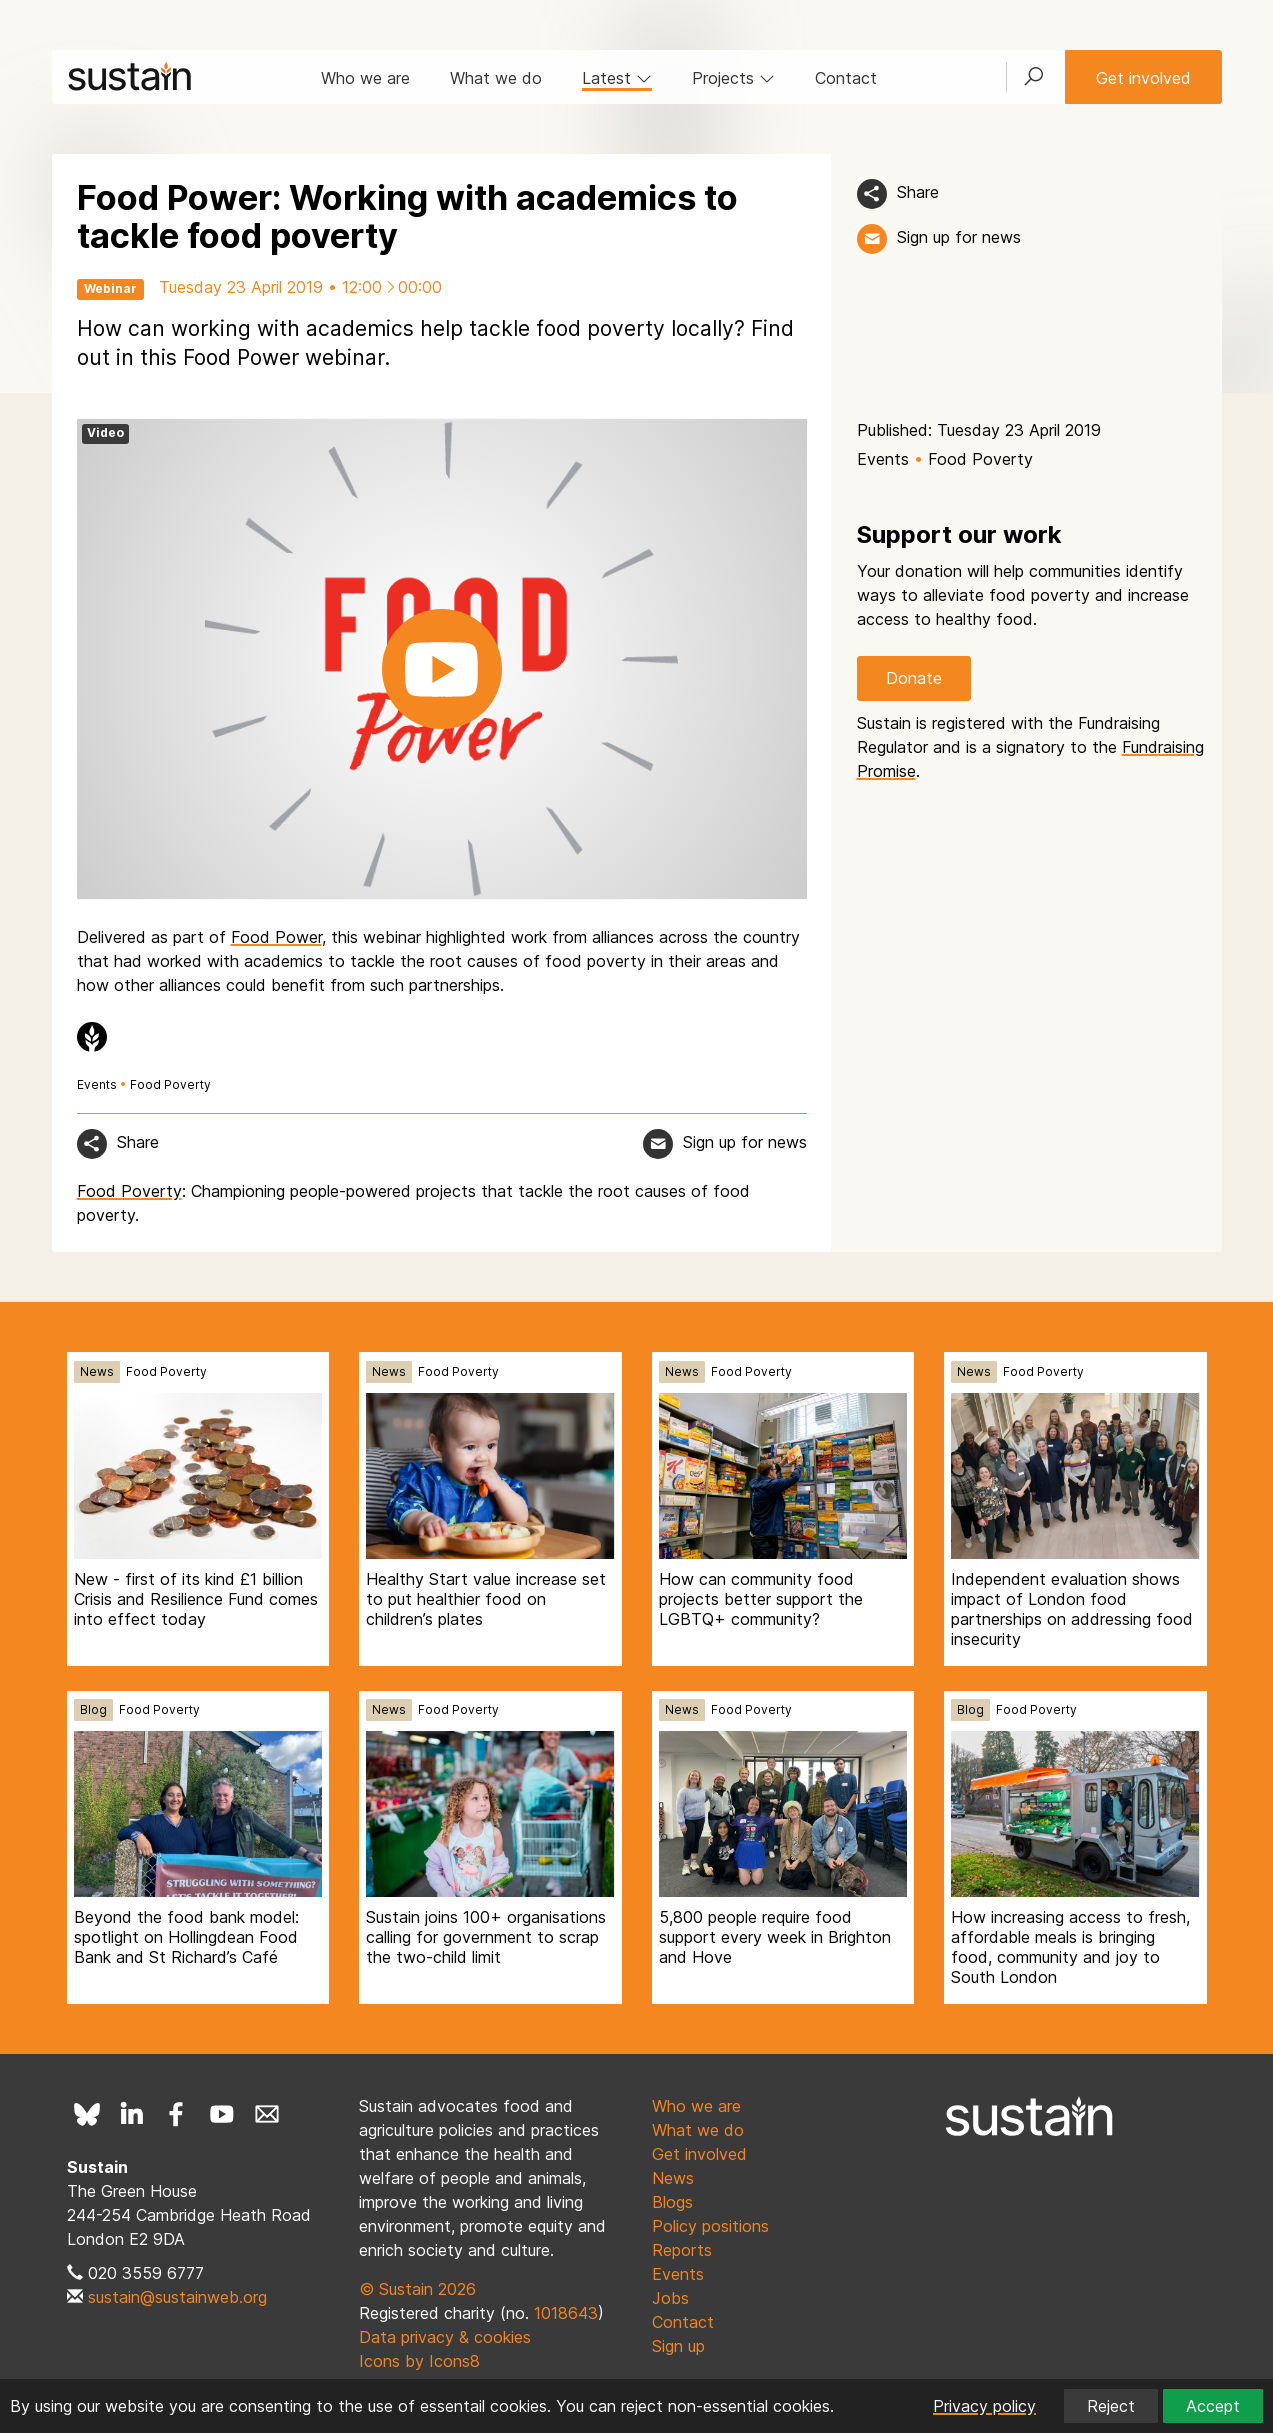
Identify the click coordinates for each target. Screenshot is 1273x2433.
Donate (914, 678)
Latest (617, 78)
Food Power (276, 937)
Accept (1213, 2406)
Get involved (1143, 78)
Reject (1111, 2406)
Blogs (672, 2202)
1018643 (566, 2313)
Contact (846, 78)
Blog (93, 1709)
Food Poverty (170, 1084)
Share (918, 192)
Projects (733, 78)
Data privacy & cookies (445, 2337)
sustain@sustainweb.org (177, 2297)
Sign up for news (959, 237)
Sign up (678, 2346)
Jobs (670, 2298)
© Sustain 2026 (417, 2289)
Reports (682, 2250)
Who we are (365, 78)
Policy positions (710, 2226)
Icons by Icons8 (419, 2361)
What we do (496, 78)
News (97, 1371)
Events (97, 1084)
